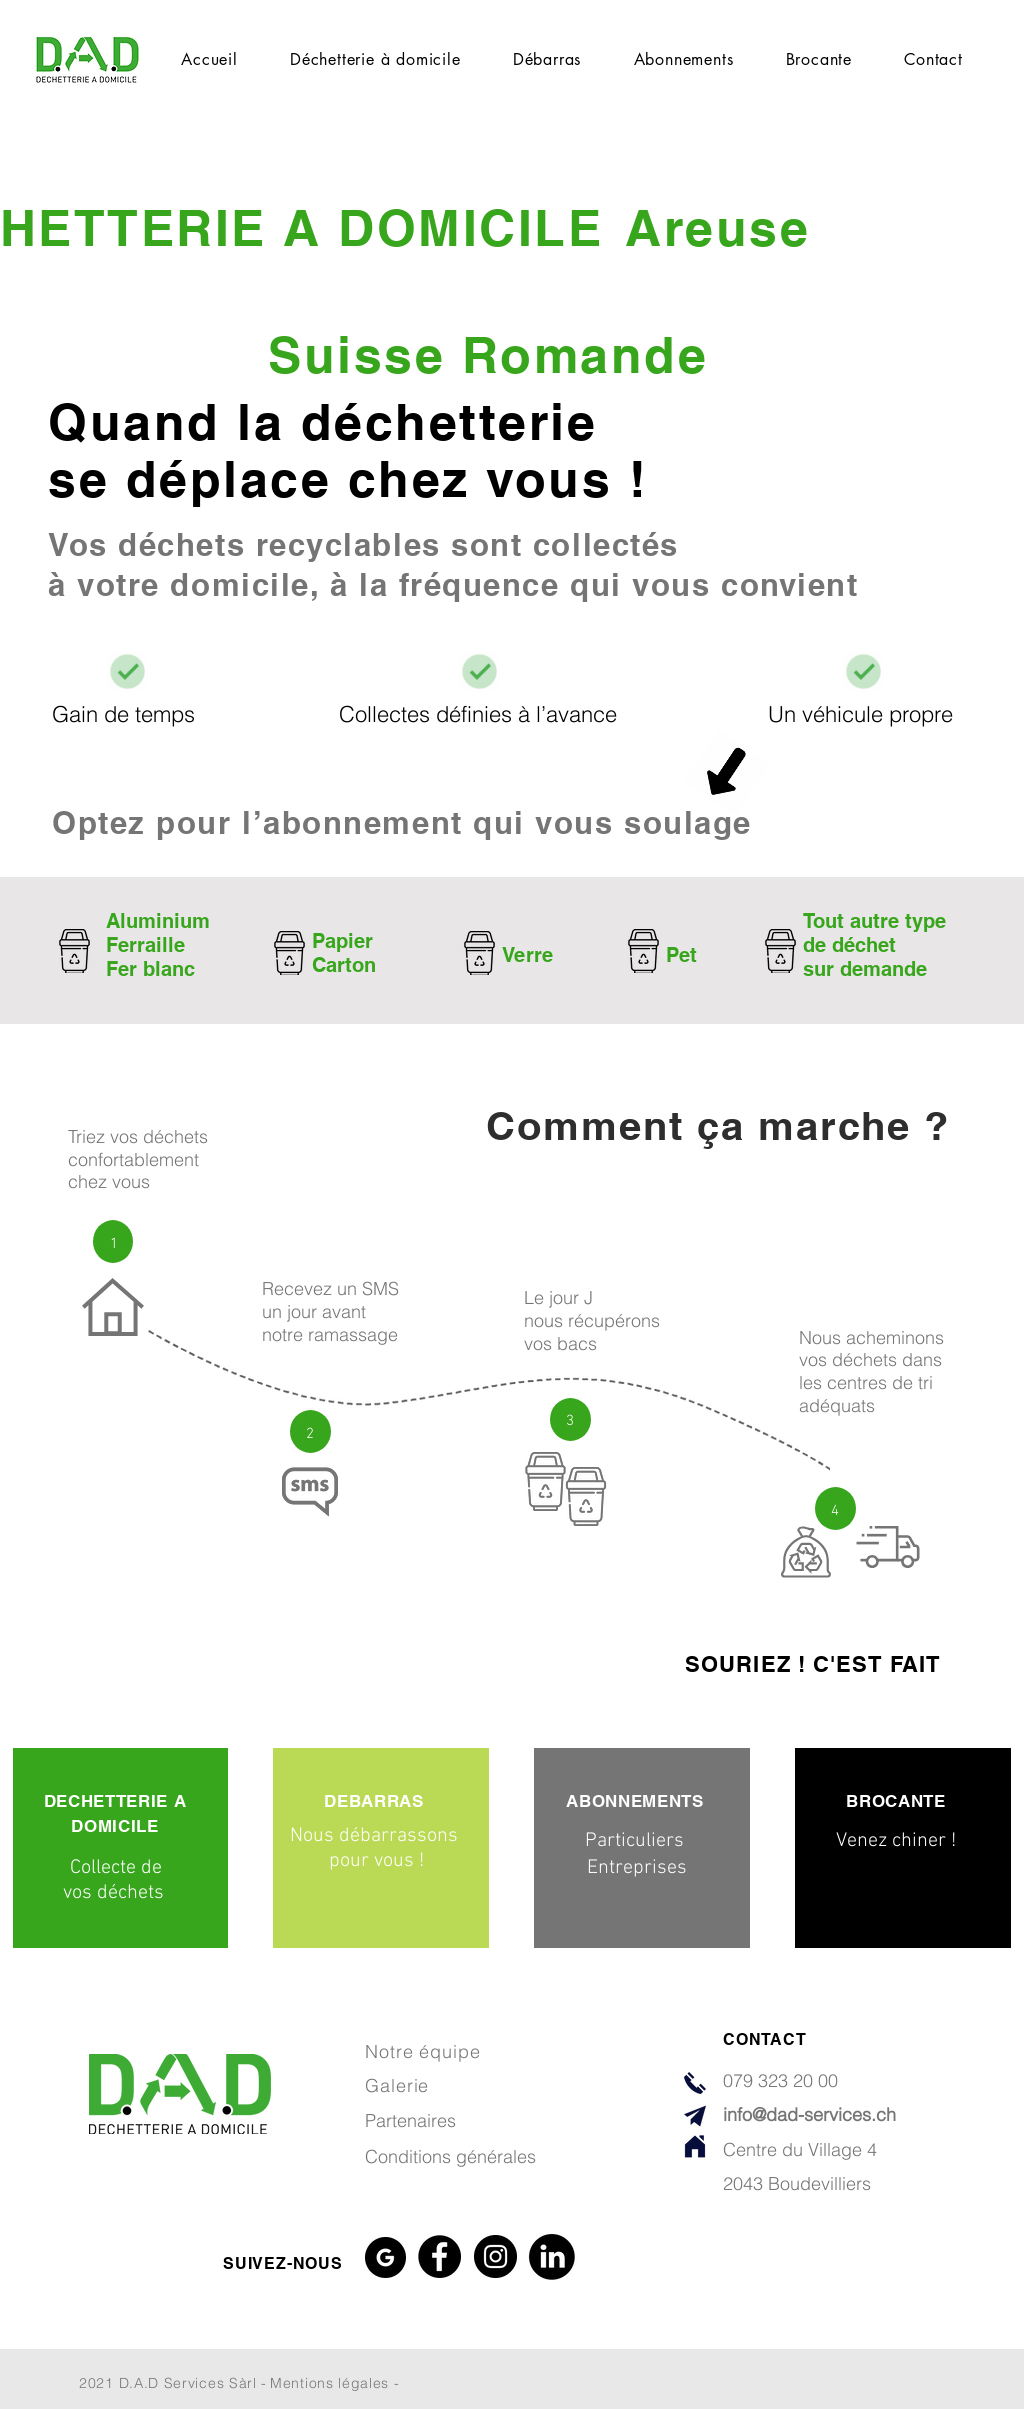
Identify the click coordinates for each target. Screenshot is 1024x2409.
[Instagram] (495, 2256)
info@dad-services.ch (809, 2114)
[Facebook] (439, 2256)
